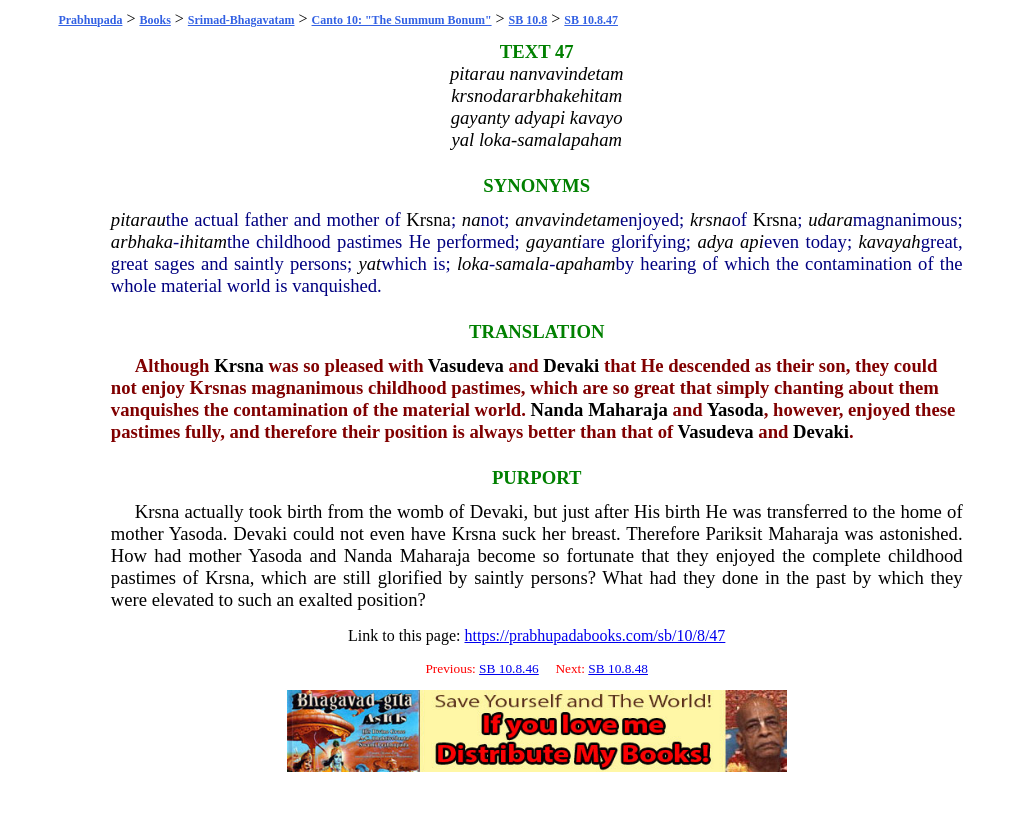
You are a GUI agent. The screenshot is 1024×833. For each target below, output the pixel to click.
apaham (585, 263)
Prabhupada (90, 20)
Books (154, 20)
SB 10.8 (528, 20)
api (752, 241)
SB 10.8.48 (618, 668)
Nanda (557, 409)
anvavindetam (567, 219)
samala (522, 263)
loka (473, 263)
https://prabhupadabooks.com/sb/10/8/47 (594, 635)
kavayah (889, 241)
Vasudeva (466, 365)
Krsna (428, 219)
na (471, 219)
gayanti (554, 241)
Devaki (571, 365)
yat (369, 263)
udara (830, 219)
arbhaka (142, 241)
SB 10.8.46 (509, 668)
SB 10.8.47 (591, 20)
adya (715, 241)
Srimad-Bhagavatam (241, 20)
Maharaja (628, 409)
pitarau (138, 219)
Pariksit (733, 533)
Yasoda (735, 409)
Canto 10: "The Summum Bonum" (402, 20)
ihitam (203, 241)
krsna (710, 219)
